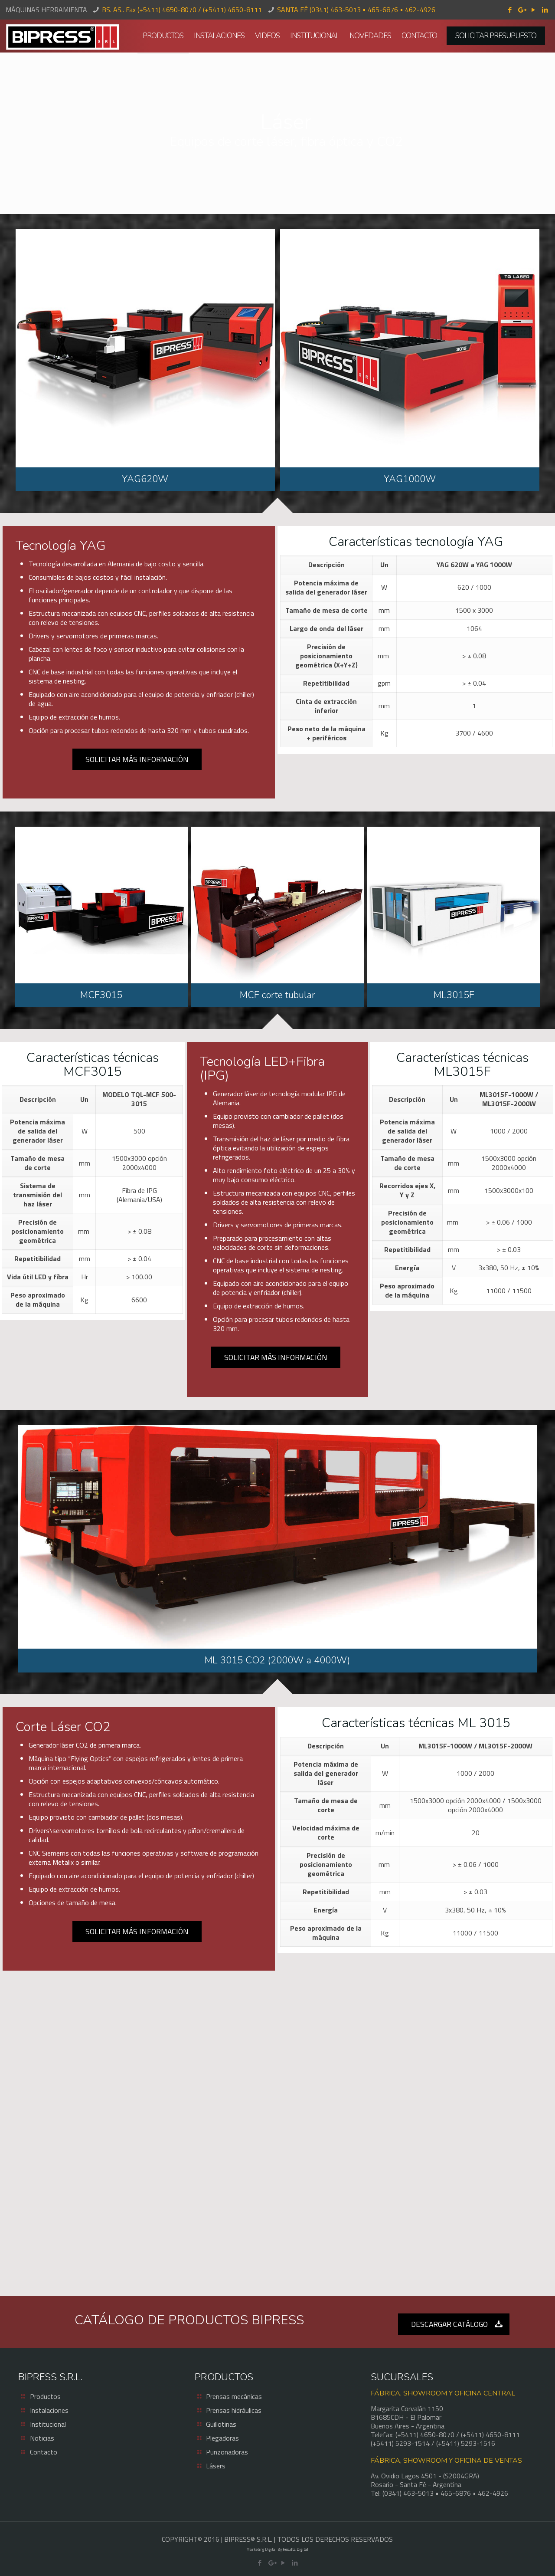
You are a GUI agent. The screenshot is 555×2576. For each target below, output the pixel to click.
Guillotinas (221, 2424)
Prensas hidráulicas (233, 2410)
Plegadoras (222, 2438)
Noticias (42, 2438)
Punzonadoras (227, 2452)
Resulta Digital (295, 2549)
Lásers (215, 2466)
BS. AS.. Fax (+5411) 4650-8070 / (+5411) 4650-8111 (182, 9)
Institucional (48, 2424)
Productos (45, 2396)
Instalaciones (49, 2410)
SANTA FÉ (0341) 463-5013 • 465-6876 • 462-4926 (356, 9)
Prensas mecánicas (234, 2396)
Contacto (43, 2452)
